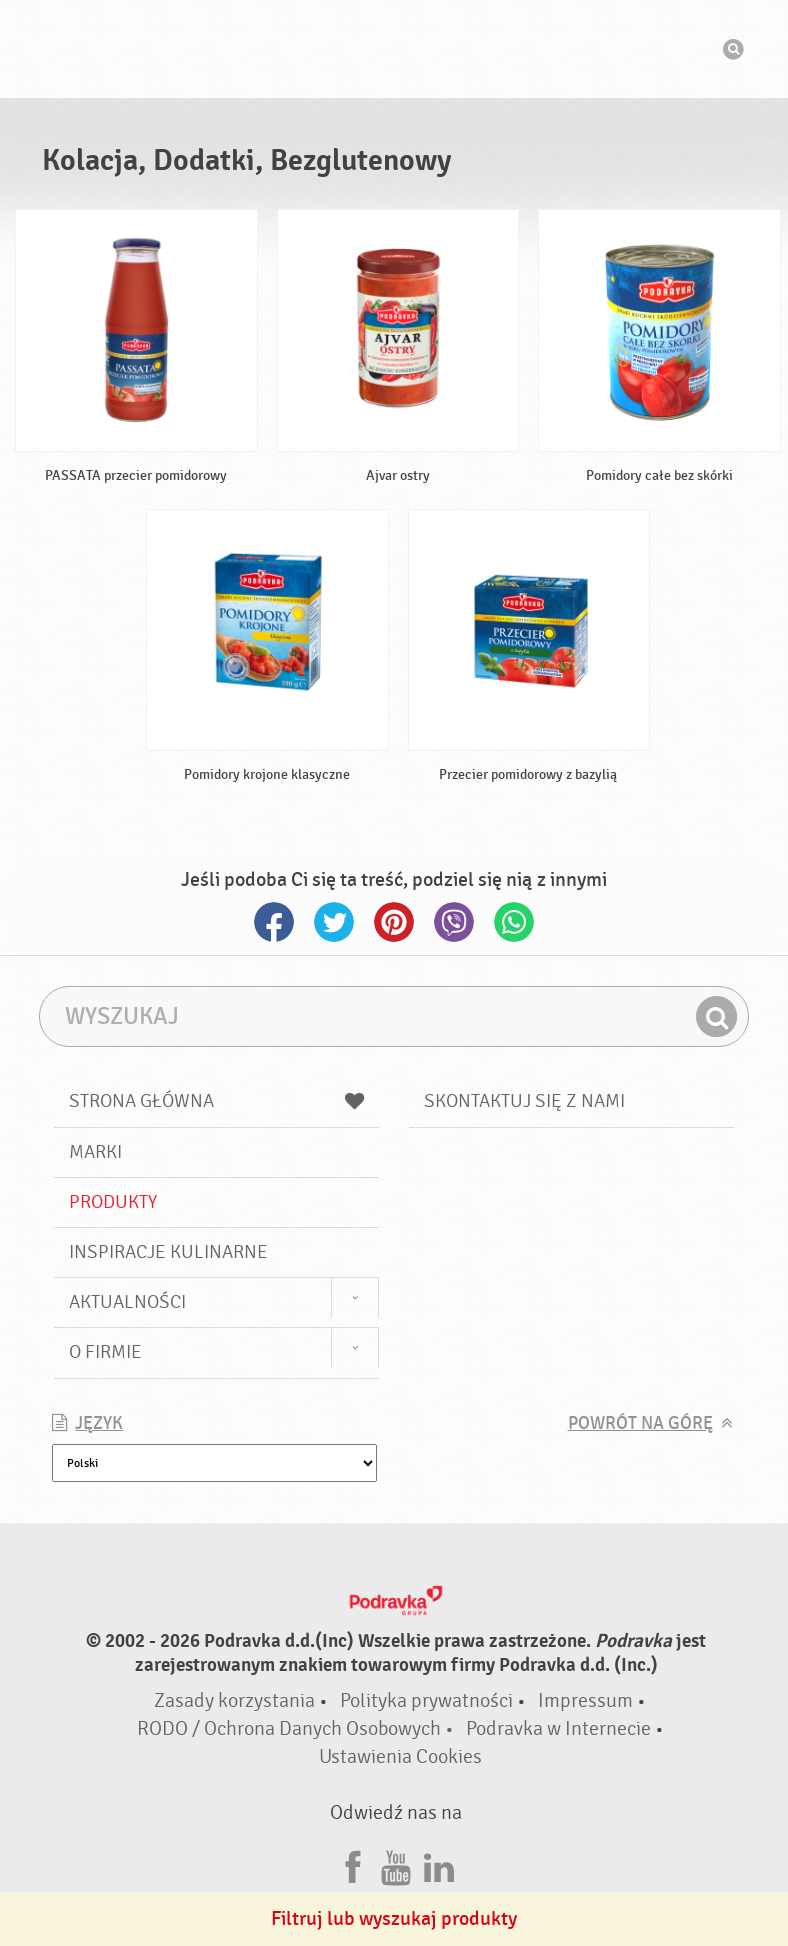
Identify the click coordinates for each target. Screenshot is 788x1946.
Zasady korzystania (234, 1700)
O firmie (105, 1352)
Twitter (334, 922)
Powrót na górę (640, 1423)
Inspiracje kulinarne (168, 1252)
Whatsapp (514, 922)
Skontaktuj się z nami (524, 1101)
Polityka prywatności (426, 1700)
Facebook (274, 922)
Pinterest (394, 922)
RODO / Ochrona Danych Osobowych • (297, 1728)
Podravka (394, 49)
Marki (95, 1152)
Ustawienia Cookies (400, 1756)
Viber (454, 922)
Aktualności (127, 1302)
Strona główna (216, 1101)
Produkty (113, 1202)
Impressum (585, 1700)
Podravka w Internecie (558, 1728)
